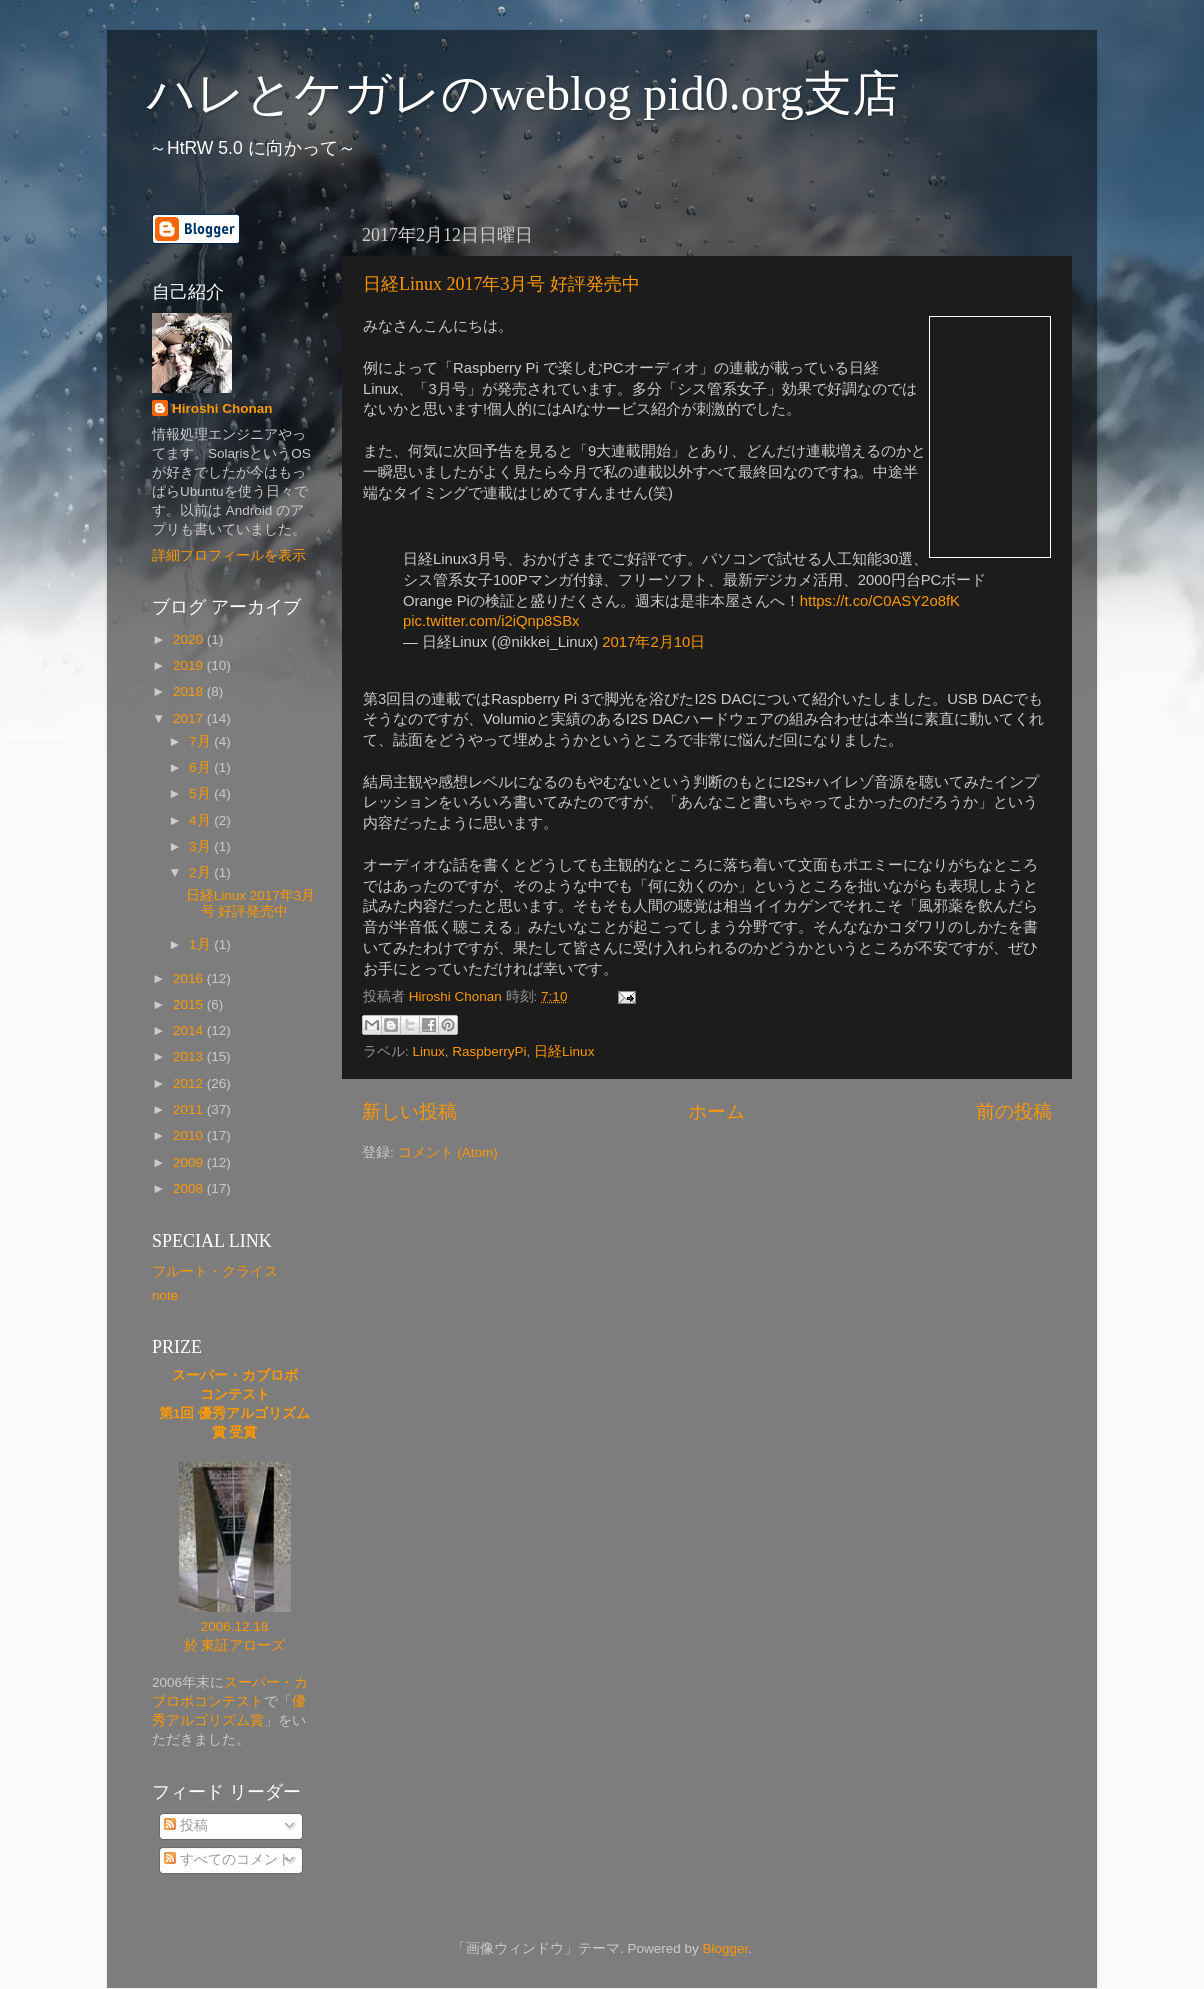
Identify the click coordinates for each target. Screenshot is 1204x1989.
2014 (190, 1030)
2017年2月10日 (653, 642)
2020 (190, 639)
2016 (190, 978)
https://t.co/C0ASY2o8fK (880, 601)
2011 (190, 1109)
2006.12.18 (235, 1626)
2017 (190, 718)
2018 (190, 691)
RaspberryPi (489, 1051)
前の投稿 (1014, 1111)
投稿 (186, 1825)
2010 (190, 1135)
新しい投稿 (409, 1111)
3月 (201, 846)
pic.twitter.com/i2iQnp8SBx (491, 621)
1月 (201, 944)
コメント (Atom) (448, 1152)
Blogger (725, 1948)
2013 (190, 1056)
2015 (190, 1004)
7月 (201, 741)
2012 (190, 1083)
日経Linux (564, 1051)
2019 (190, 665)
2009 (190, 1162)
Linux (429, 1051)
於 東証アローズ (235, 1645)
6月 (201, 767)
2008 (190, 1188)
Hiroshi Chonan (222, 408)
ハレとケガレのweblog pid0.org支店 (523, 93)
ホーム (716, 1111)
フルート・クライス (215, 1271)
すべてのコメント (228, 1859)
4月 (201, 820)
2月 (201, 872)
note (165, 1295)
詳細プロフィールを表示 (229, 555)
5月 (201, 793)
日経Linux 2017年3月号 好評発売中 (501, 284)
